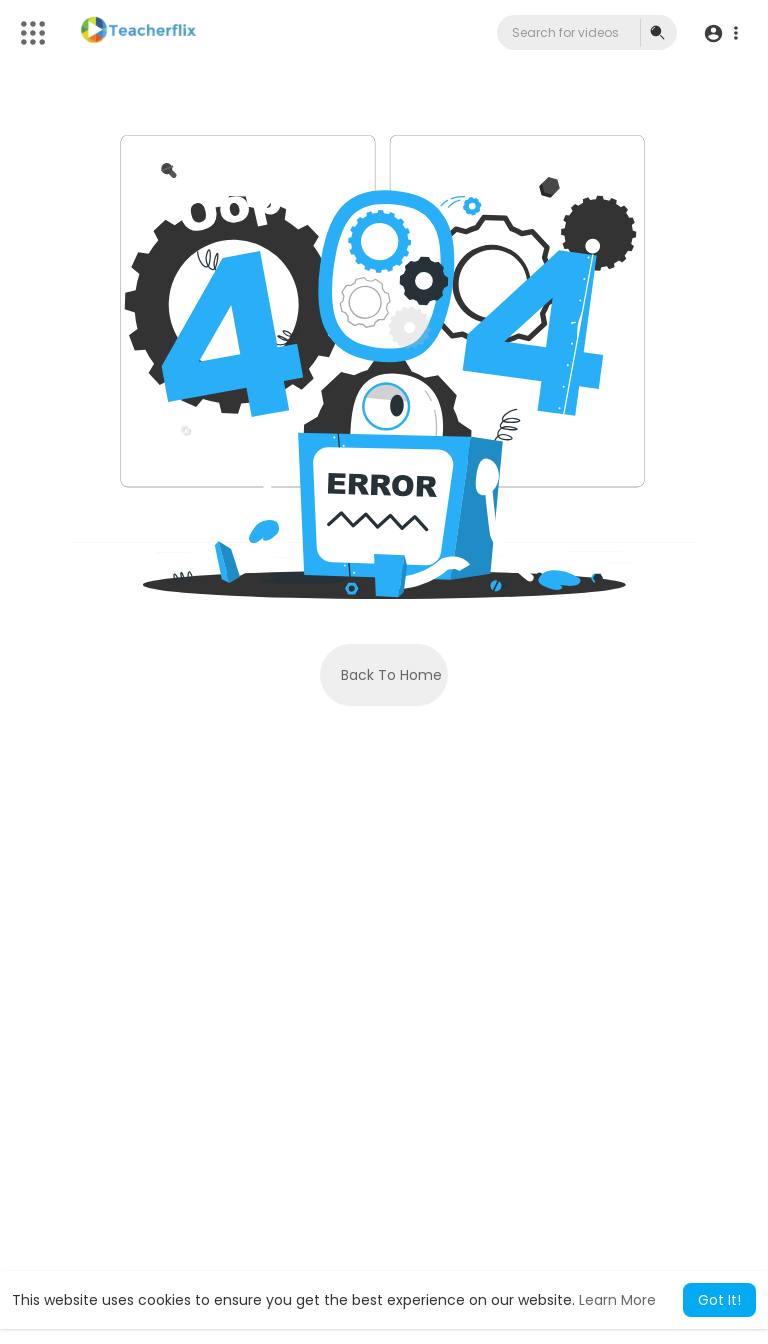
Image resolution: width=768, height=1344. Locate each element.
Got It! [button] (719, 1300)
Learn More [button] (617, 1300)
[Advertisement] (384, 1087)
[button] (720, 33)
